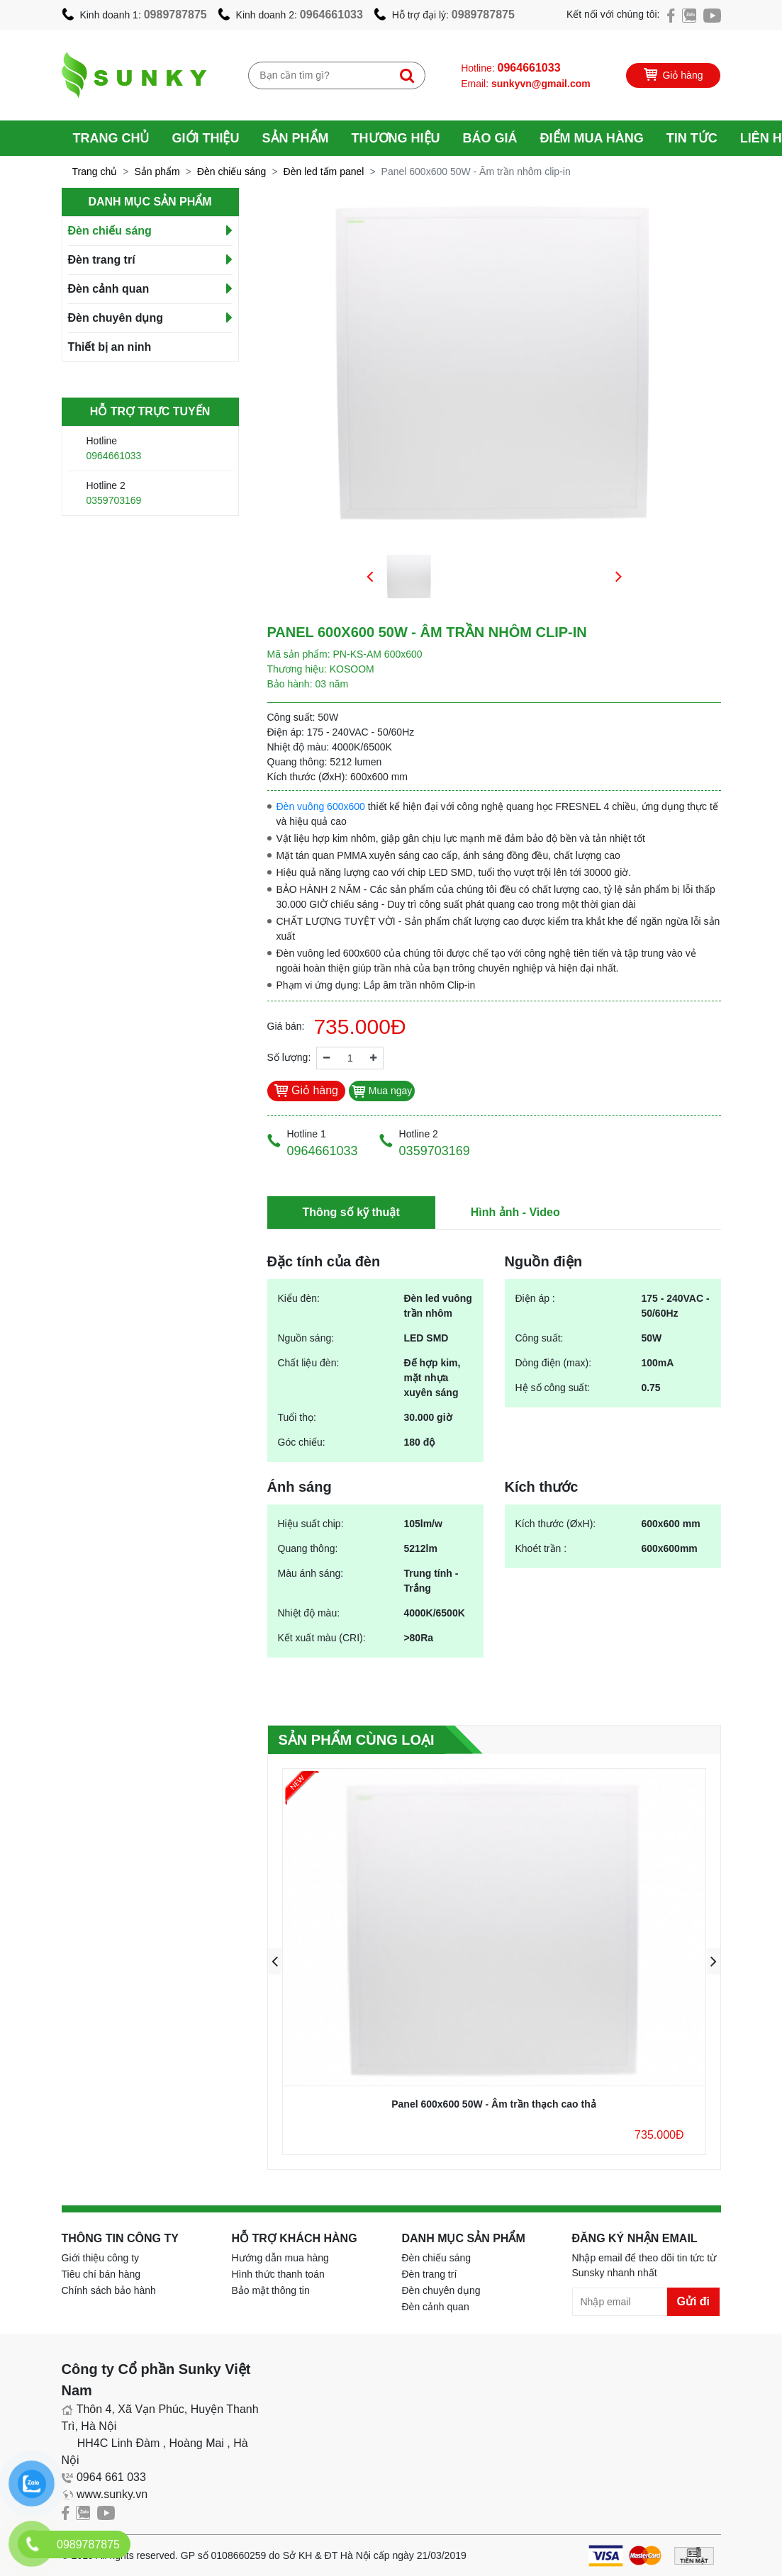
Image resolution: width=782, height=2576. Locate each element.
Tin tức (691, 138)
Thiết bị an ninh (110, 347)
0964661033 (331, 15)
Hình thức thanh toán (278, 2274)
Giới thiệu (206, 138)
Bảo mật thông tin (271, 2290)
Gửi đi (693, 2301)
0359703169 (114, 500)
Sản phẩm (295, 138)
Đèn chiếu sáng (232, 171)
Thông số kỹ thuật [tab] (351, 1212)
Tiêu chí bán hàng (101, 2274)
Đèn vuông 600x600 (321, 806)
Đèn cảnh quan (109, 289)
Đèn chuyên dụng (115, 318)
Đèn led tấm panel (324, 171)
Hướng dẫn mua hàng (280, 2257)
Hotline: (510, 68)
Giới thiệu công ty (101, 2257)
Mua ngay (382, 1090)
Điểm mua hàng (592, 138)
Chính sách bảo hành (109, 2290)
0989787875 (175, 15)
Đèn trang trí (101, 260)
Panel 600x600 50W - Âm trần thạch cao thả (493, 2104)
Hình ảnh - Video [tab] (515, 1212)
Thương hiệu (396, 138)
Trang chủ (111, 138)
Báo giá (490, 138)
